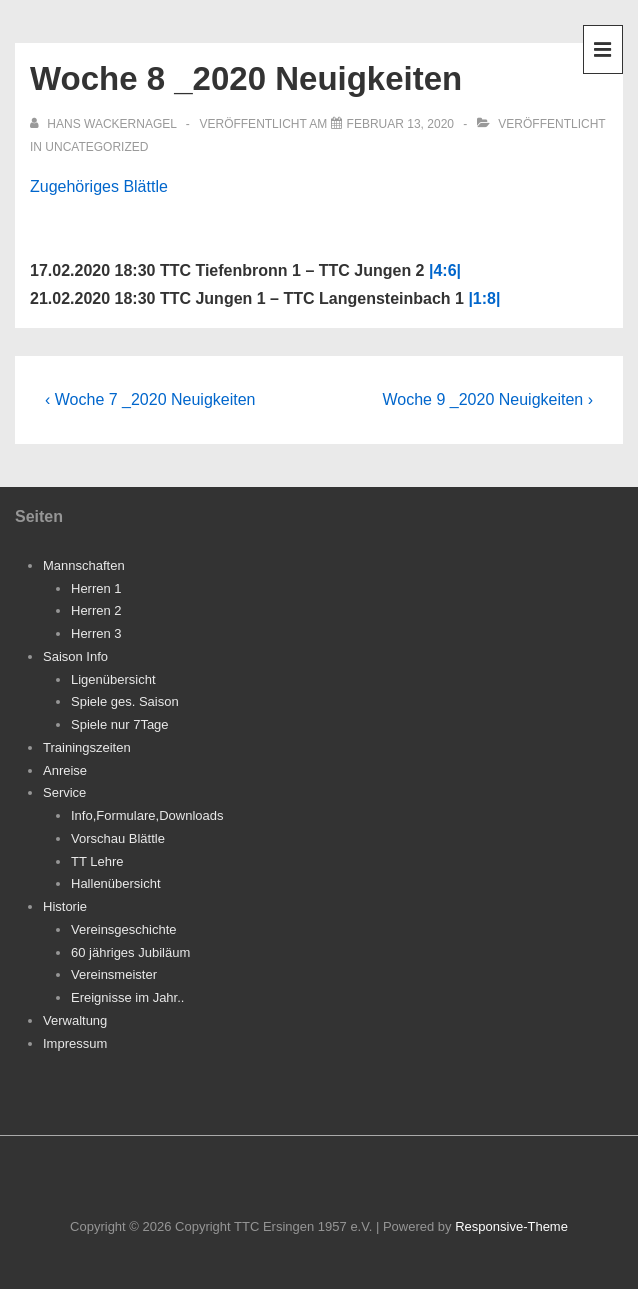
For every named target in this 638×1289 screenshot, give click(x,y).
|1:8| (484, 298)
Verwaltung (75, 1020)
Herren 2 (96, 610)
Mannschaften (84, 565)
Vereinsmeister (114, 974)
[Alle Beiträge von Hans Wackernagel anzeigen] (105, 124)
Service (64, 792)
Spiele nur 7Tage (120, 724)
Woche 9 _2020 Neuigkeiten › (487, 399)
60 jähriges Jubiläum (130, 952)
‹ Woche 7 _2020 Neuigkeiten (150, 399)
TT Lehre (97, 861)
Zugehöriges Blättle (99, 186)
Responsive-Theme (511, 1226)
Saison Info (75, 656)
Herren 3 (96, 633)
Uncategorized (96, 147)
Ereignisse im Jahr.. (127, 997)
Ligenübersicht (113, 679)
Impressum (75, 1043)
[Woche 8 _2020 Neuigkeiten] (400, 124)
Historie (65, 906)
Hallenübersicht (116, 883)
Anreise (65, 770)
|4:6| (445, 270)
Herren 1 (96, 588)
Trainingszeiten (87, 747)
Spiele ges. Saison (125, 701)
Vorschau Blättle (118, 838)
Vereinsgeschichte (124, 929)
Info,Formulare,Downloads (147, 815)
